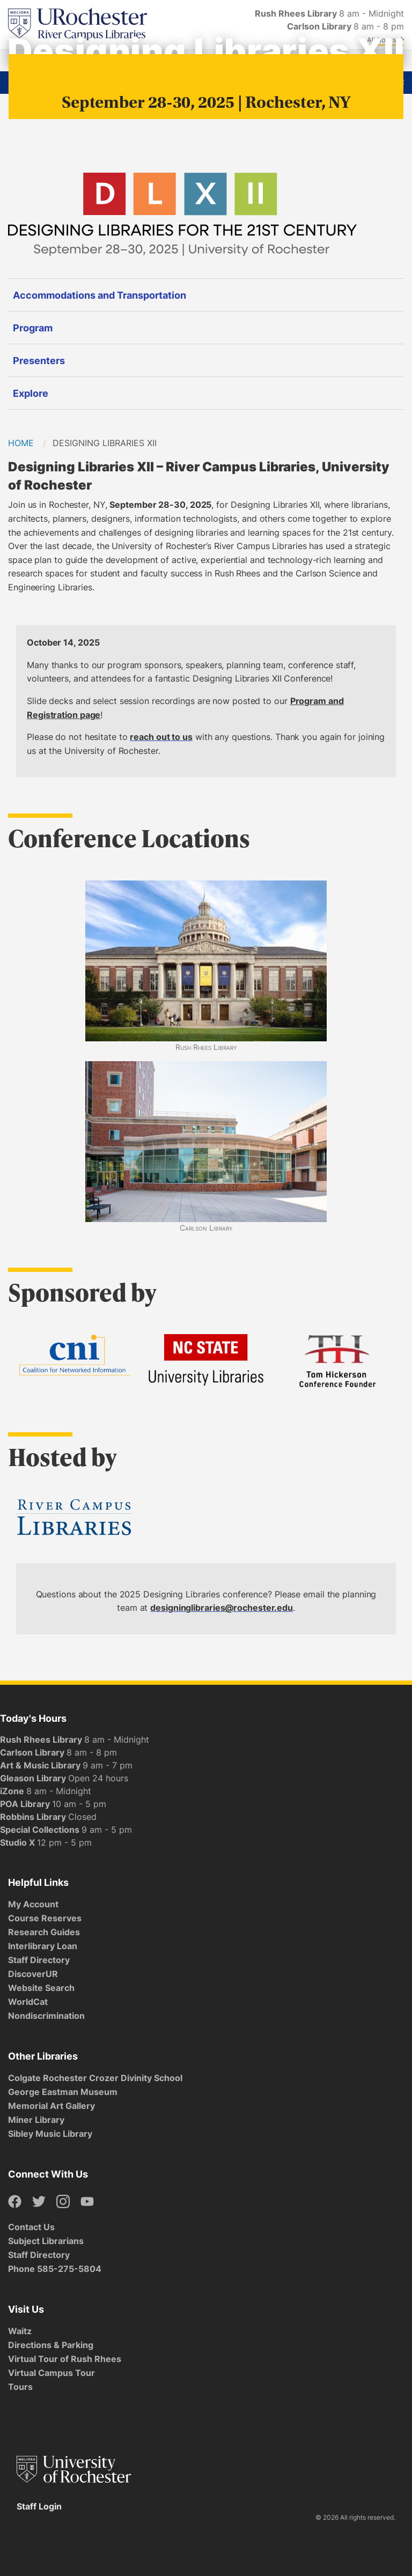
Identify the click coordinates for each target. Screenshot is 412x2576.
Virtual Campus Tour (51, 2373)
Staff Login (39, 2506)
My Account (33, 1904)
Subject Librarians (46, 2241)
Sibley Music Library (50, 2134)
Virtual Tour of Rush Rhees (64, 2359)
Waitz (20, 2331)
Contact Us (31, 2227)
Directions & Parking (50, 2345)
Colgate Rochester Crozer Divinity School (95, 2078)
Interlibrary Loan (42, 1946)
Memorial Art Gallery (51, 2106)
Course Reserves (45, 1918)
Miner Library (36, 2120)
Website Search (41, 1988)
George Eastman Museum (62, 2092)
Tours (20, 2387)
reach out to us (161, 737)
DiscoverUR (33, 1974)
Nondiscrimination (46, 2016)
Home (21, 443)
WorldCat (28, 2002)
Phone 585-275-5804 (54, 2269)
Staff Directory (39, 1960)
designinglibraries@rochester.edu (221, 1607)
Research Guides (44, 1932)
